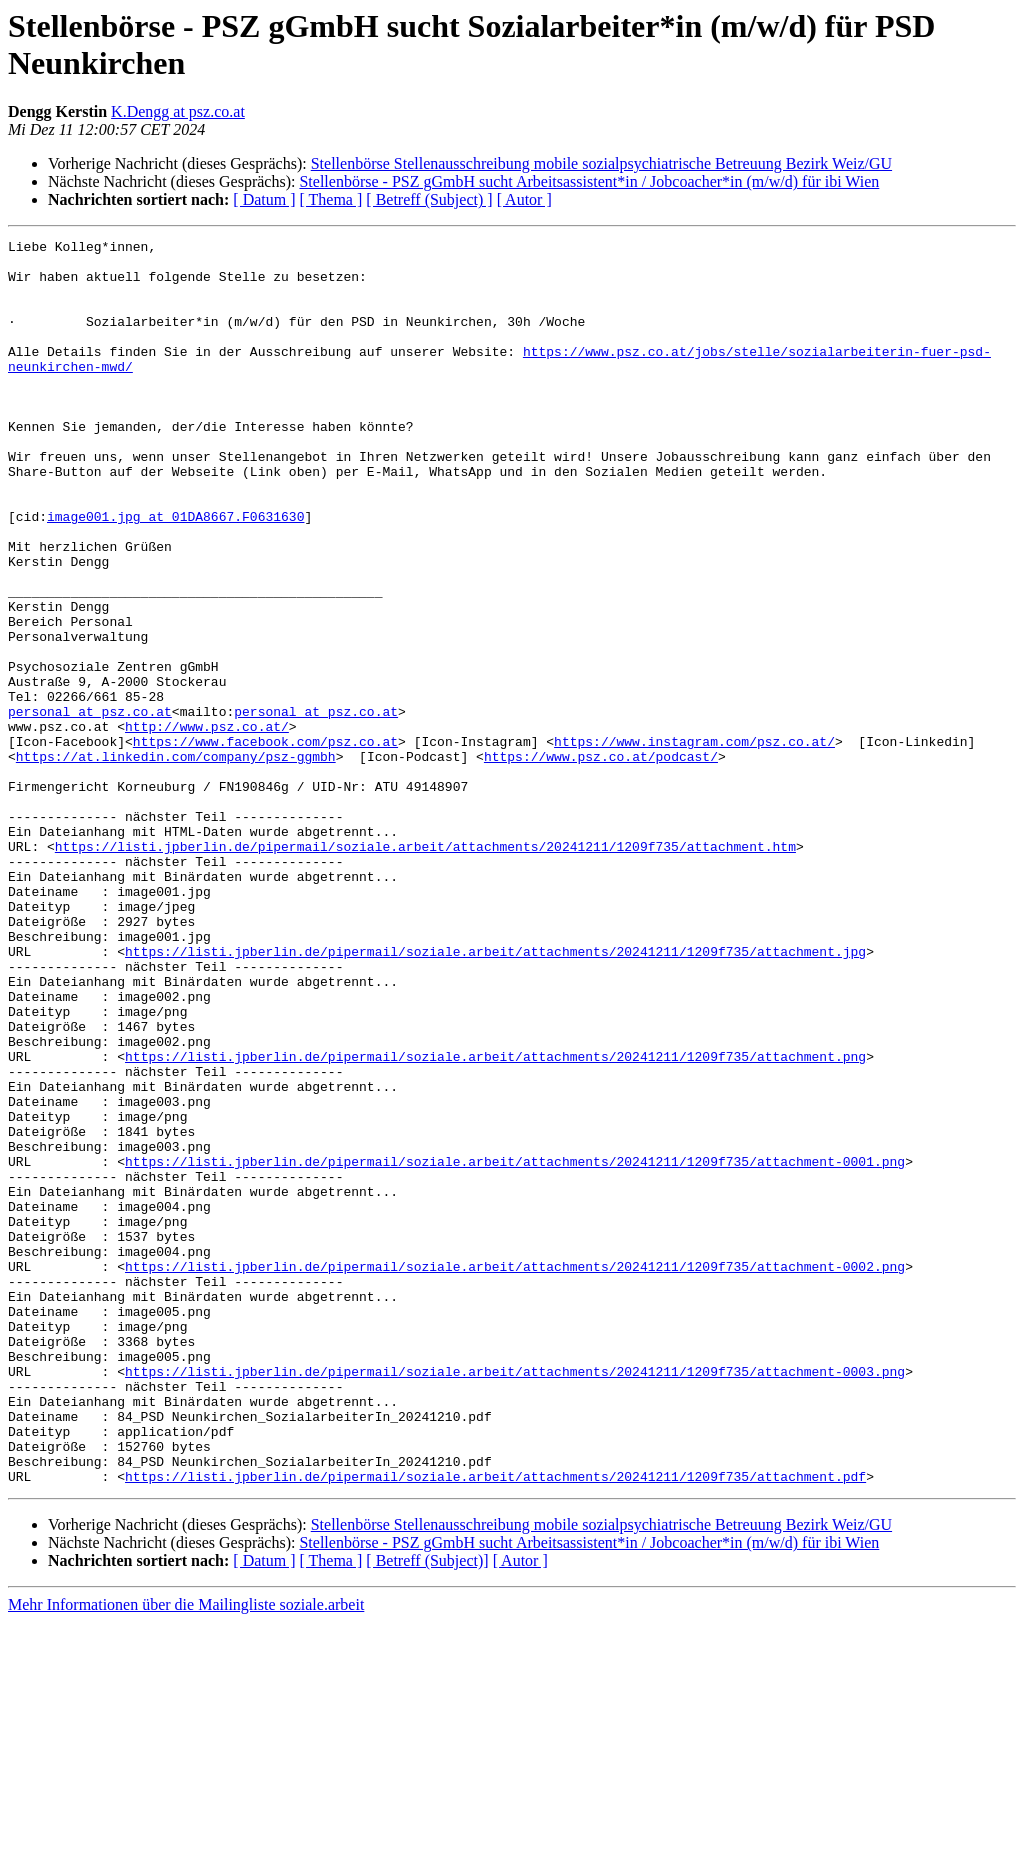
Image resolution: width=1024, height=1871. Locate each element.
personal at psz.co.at (90, 807)
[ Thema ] (331, 199)
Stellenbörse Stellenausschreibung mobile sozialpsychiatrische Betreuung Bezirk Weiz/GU (601, 163)
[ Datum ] (264, 199)
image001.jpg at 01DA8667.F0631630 (175, 573)
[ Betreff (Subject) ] (429, 199)
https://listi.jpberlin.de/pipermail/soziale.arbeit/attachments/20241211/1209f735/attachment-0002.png (515, 1473)
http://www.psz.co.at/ (207, 825)
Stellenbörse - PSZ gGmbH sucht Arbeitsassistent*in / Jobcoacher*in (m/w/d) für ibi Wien (589, 181)
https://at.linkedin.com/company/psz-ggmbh (176, 861)
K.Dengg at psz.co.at (178, 111)
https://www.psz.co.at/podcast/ (601, 861)
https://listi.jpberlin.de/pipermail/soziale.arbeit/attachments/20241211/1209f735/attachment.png (495, 1221)
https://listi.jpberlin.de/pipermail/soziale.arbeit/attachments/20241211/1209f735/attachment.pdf (495, 1725)
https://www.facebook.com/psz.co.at (265, 843)
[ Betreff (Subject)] (427, 1809)
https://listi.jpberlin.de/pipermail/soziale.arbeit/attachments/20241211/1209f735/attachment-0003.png (515, 1599)
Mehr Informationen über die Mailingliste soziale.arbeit (186, 1853)
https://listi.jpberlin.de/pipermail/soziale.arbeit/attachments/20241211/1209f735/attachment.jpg (495, 1095)
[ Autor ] (524, 199)
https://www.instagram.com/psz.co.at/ (694, 843)
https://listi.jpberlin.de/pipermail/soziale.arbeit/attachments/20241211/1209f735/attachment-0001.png (515, 1347)
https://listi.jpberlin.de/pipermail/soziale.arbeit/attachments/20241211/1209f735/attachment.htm (425, 969)
